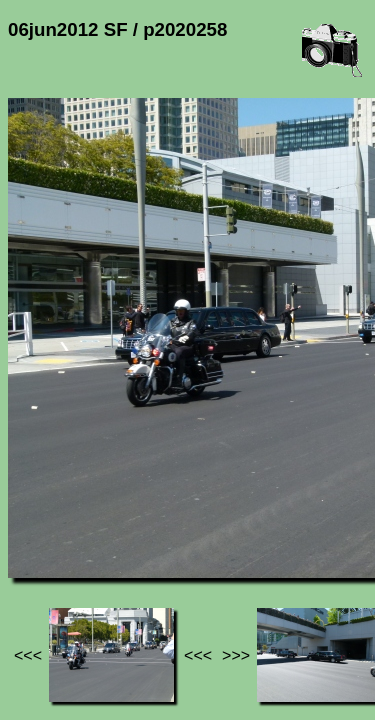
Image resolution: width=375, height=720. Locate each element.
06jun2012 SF (207, 520)
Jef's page (44, 520)
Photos (119, 520)
